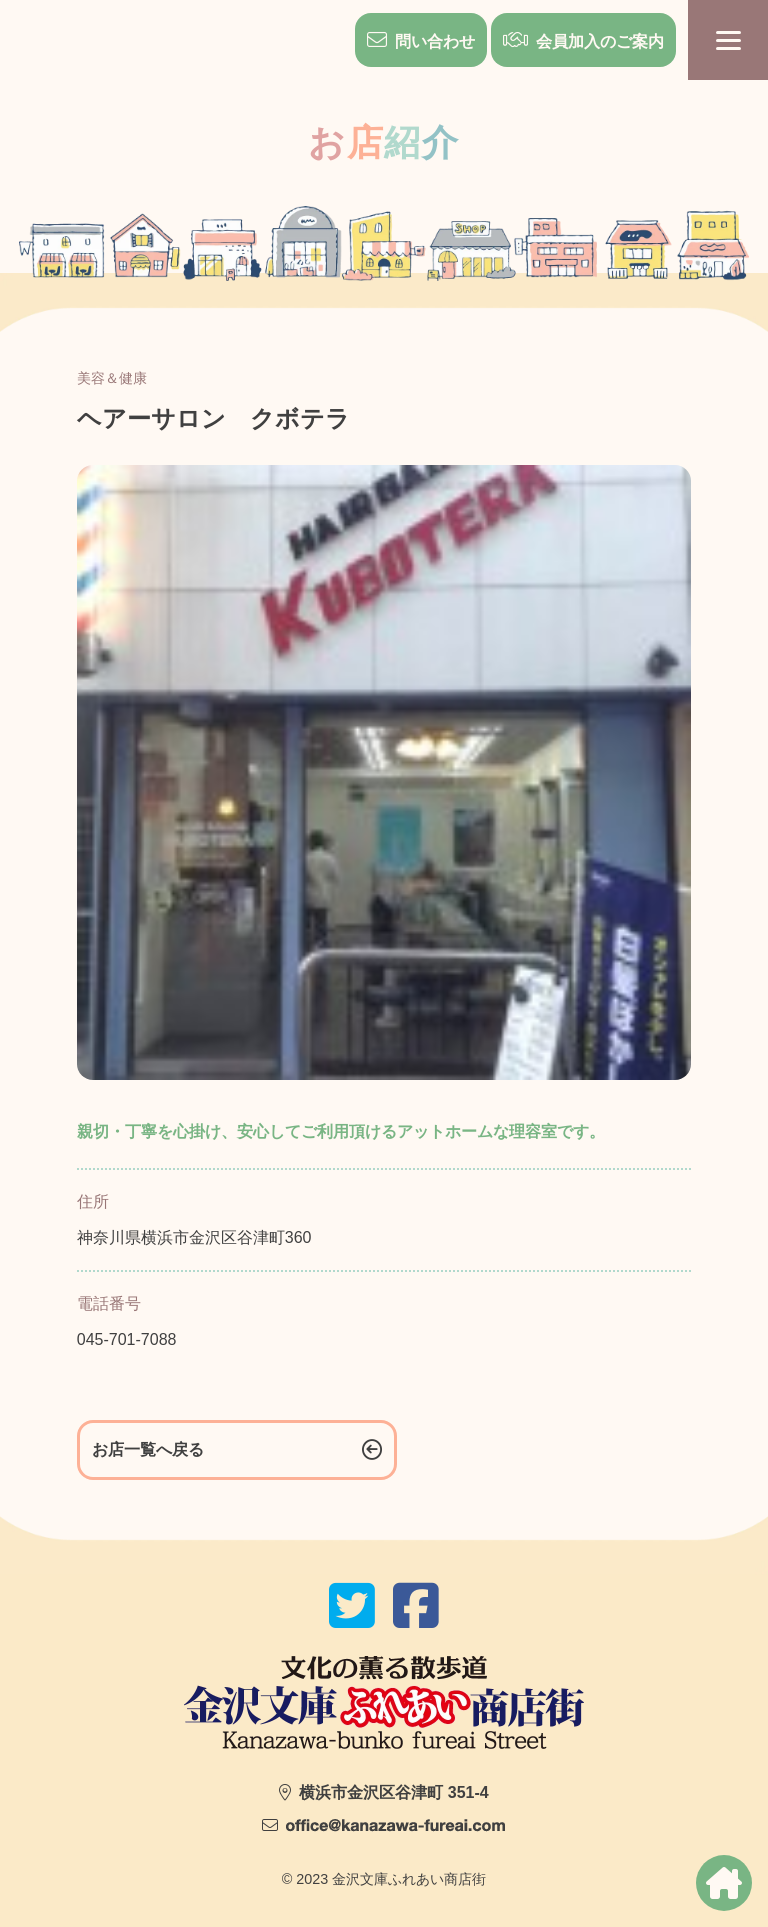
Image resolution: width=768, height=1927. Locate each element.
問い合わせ (435, 41)
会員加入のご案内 (600, 41)
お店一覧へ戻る (148, 1449)
